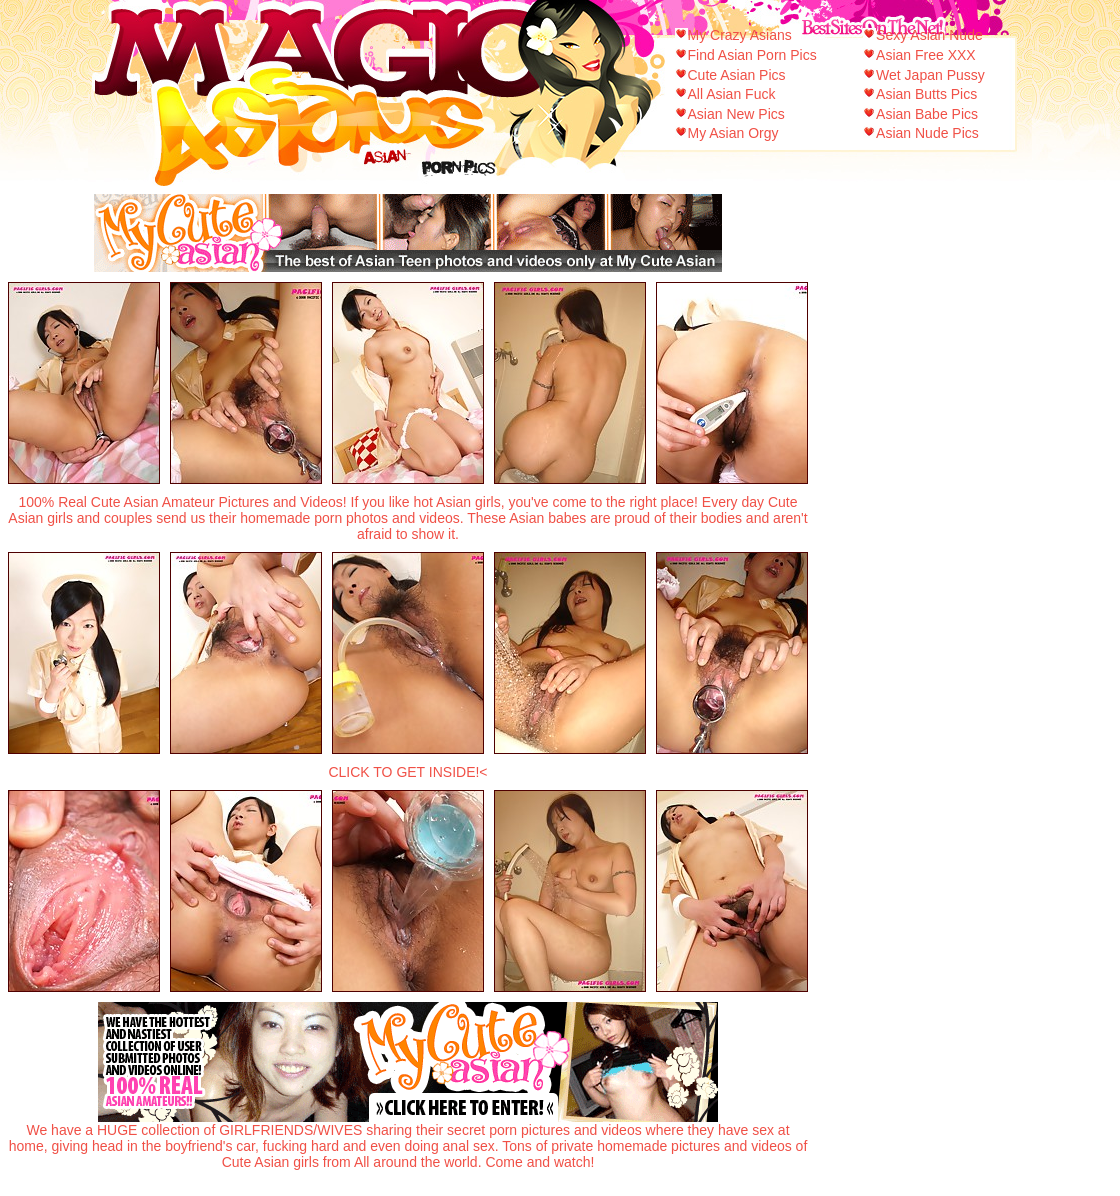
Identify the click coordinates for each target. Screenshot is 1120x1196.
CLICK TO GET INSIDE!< (407, 772)
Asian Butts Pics (926, 94)
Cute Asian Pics (737, 75)
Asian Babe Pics (927, 114)
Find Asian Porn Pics (752, 55)
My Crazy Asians (740, 35)
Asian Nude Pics (927, 133)
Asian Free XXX (926, 55)
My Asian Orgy (733, 133)
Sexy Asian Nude (929, 35)
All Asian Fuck (732, 94)
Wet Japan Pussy (930, 75)
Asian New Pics (736, 114)
